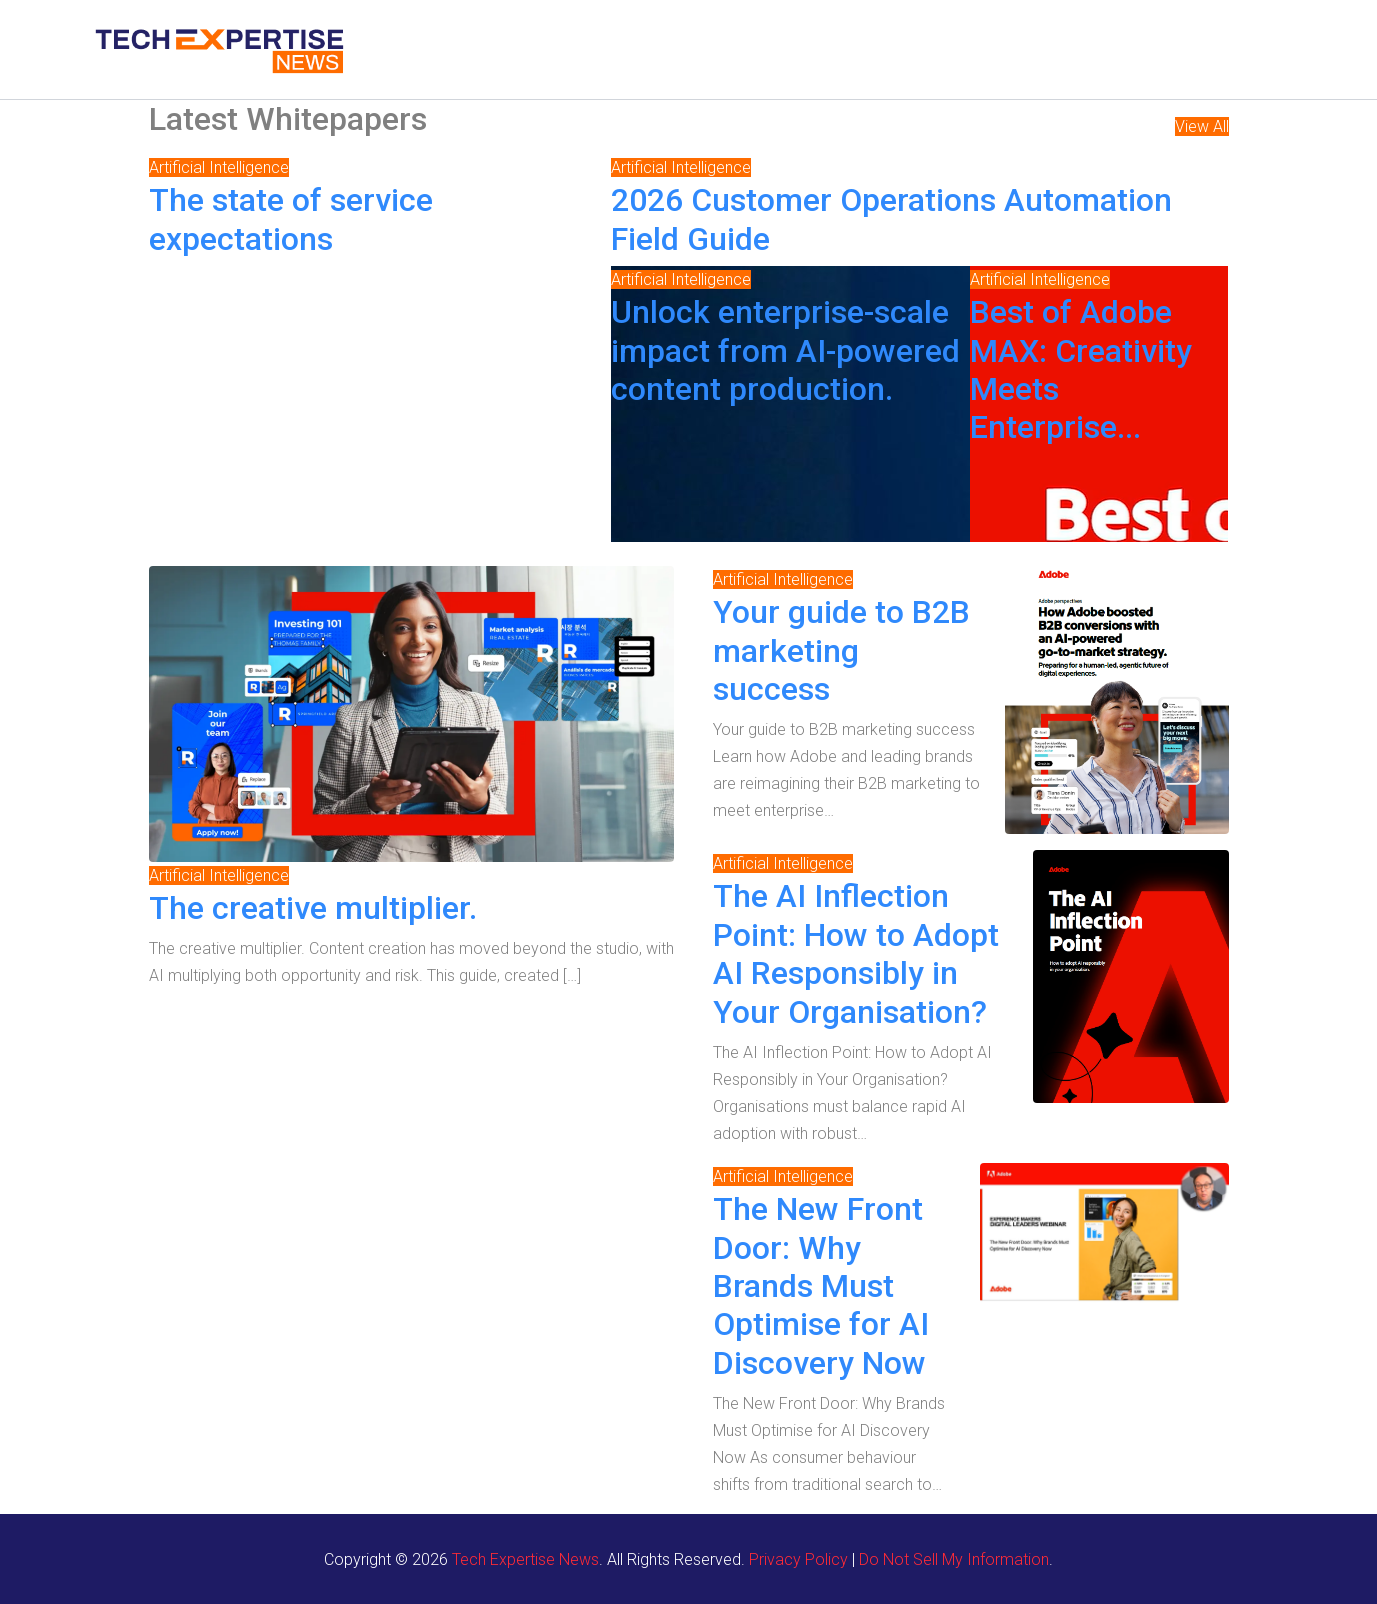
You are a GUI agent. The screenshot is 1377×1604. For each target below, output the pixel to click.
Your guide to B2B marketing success (841, 650)
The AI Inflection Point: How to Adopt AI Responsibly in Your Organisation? (856, 953)
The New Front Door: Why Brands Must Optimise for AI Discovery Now (821, 1286)
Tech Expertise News (525, 1559)
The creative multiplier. (313, 908)
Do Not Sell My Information (954, 1559)
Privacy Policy (798, 1559)
